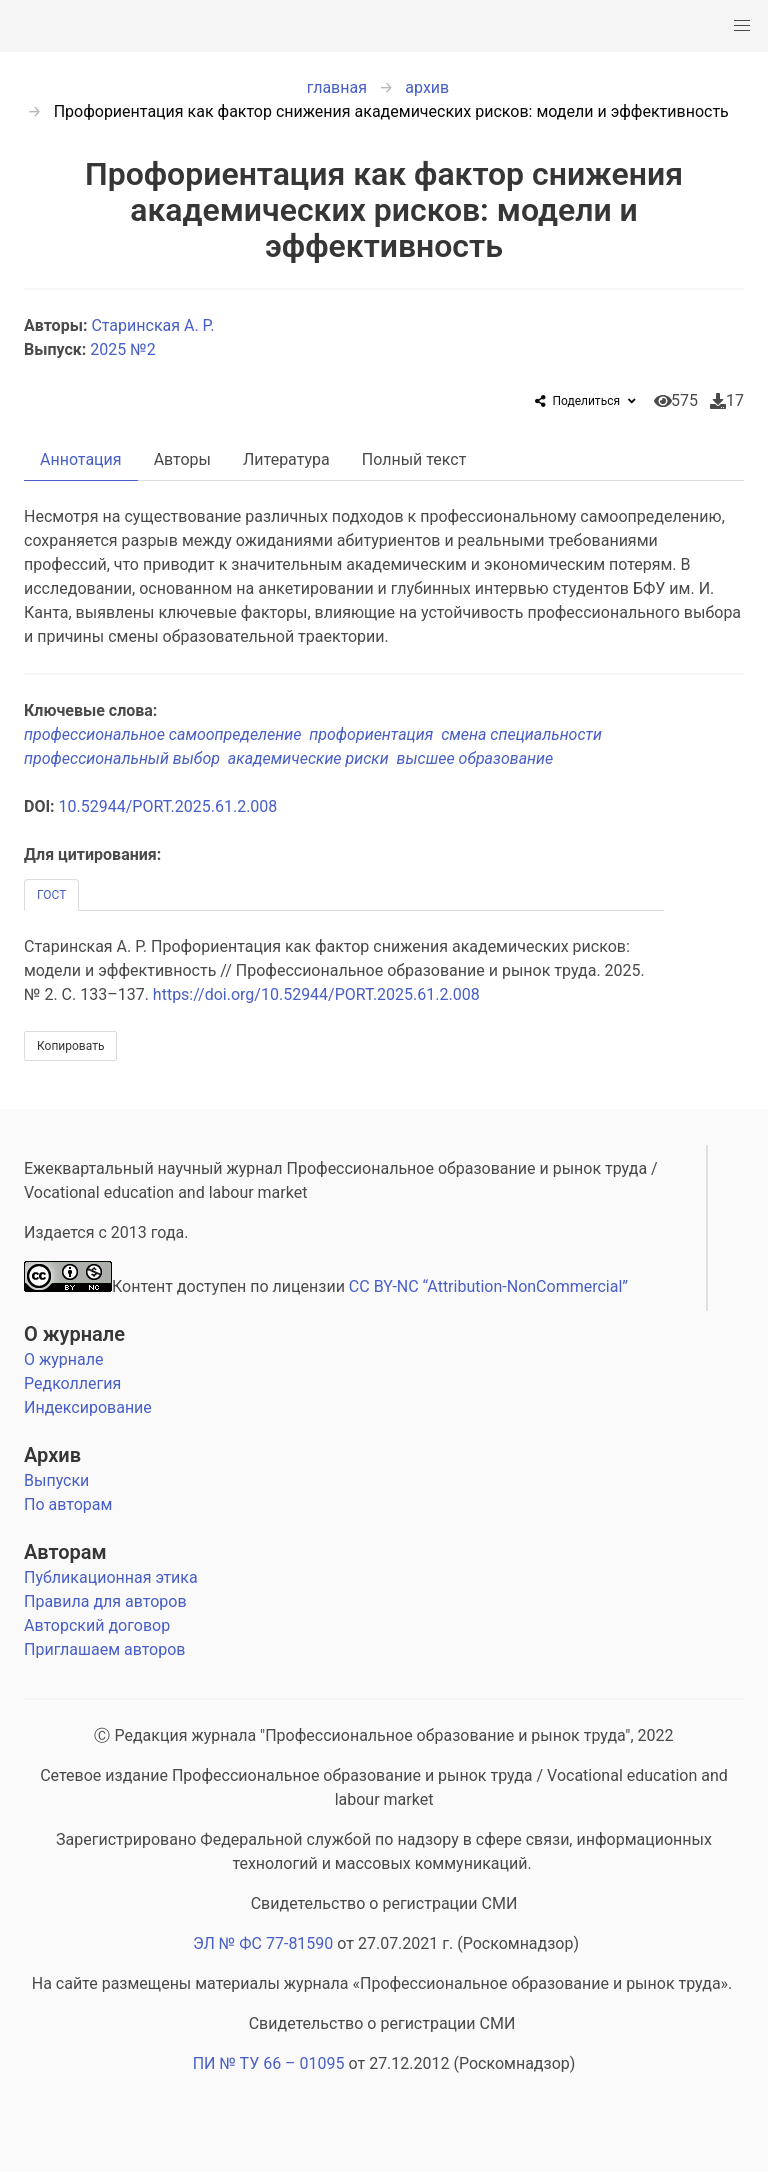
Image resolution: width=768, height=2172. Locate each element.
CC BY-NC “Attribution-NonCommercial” (488, 1286)
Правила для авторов (105, 1601)
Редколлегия (72, 1383)
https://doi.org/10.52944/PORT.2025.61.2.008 (316, 994)
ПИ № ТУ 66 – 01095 (269, 2063)
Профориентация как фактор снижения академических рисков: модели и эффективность (391, 111)
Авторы (182, 459)
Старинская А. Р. (154, 325)
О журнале (74, 1334)
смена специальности (523, 734)
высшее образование (477, 758)
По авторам (68, 1504)
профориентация (375, 734)
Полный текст (414, 459)
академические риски (312, 758)
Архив (52, 1455)
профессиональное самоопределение (166, 734)
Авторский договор (97, 1625)
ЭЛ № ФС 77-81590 (263, 1943)
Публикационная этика (111, 1577)
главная (337, 87)
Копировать (70, 1046)
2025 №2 (122, 349)
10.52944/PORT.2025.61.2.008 (168, 806)
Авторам (65, 1552)
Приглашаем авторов (104, 1649)
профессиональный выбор (126, 758)
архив (427, 87)
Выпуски (56, 1480)
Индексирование (88, 1407)
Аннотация (81, 459)
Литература (286, 459)
